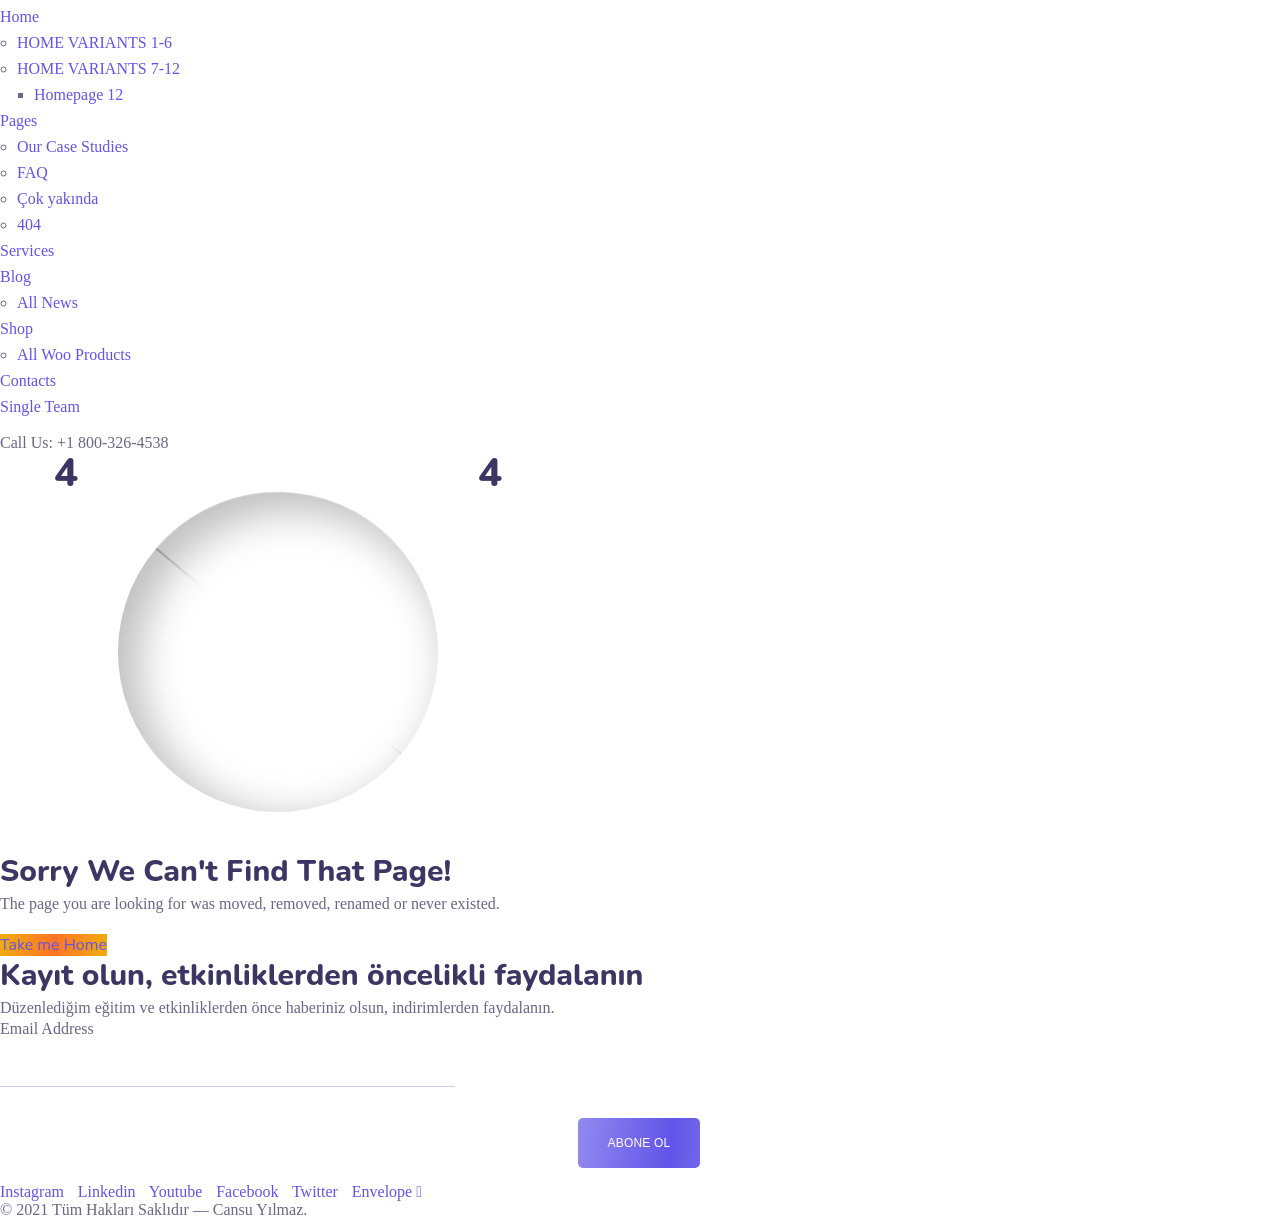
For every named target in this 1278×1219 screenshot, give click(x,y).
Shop (16, 328)
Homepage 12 (78, 94)
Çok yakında (57, 198)
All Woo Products (74, 354)
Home (19, 16)
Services (27, 250)
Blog (15, 276)
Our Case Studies (72, 146)
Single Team (40, 406)
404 (29, 224)
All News (47, 302)
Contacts (28, 380)
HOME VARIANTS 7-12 (98, 68)
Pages (18, 120)
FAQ (32, 172)
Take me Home (53, 945)
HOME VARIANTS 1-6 (94, 42)
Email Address (47, 1028)
